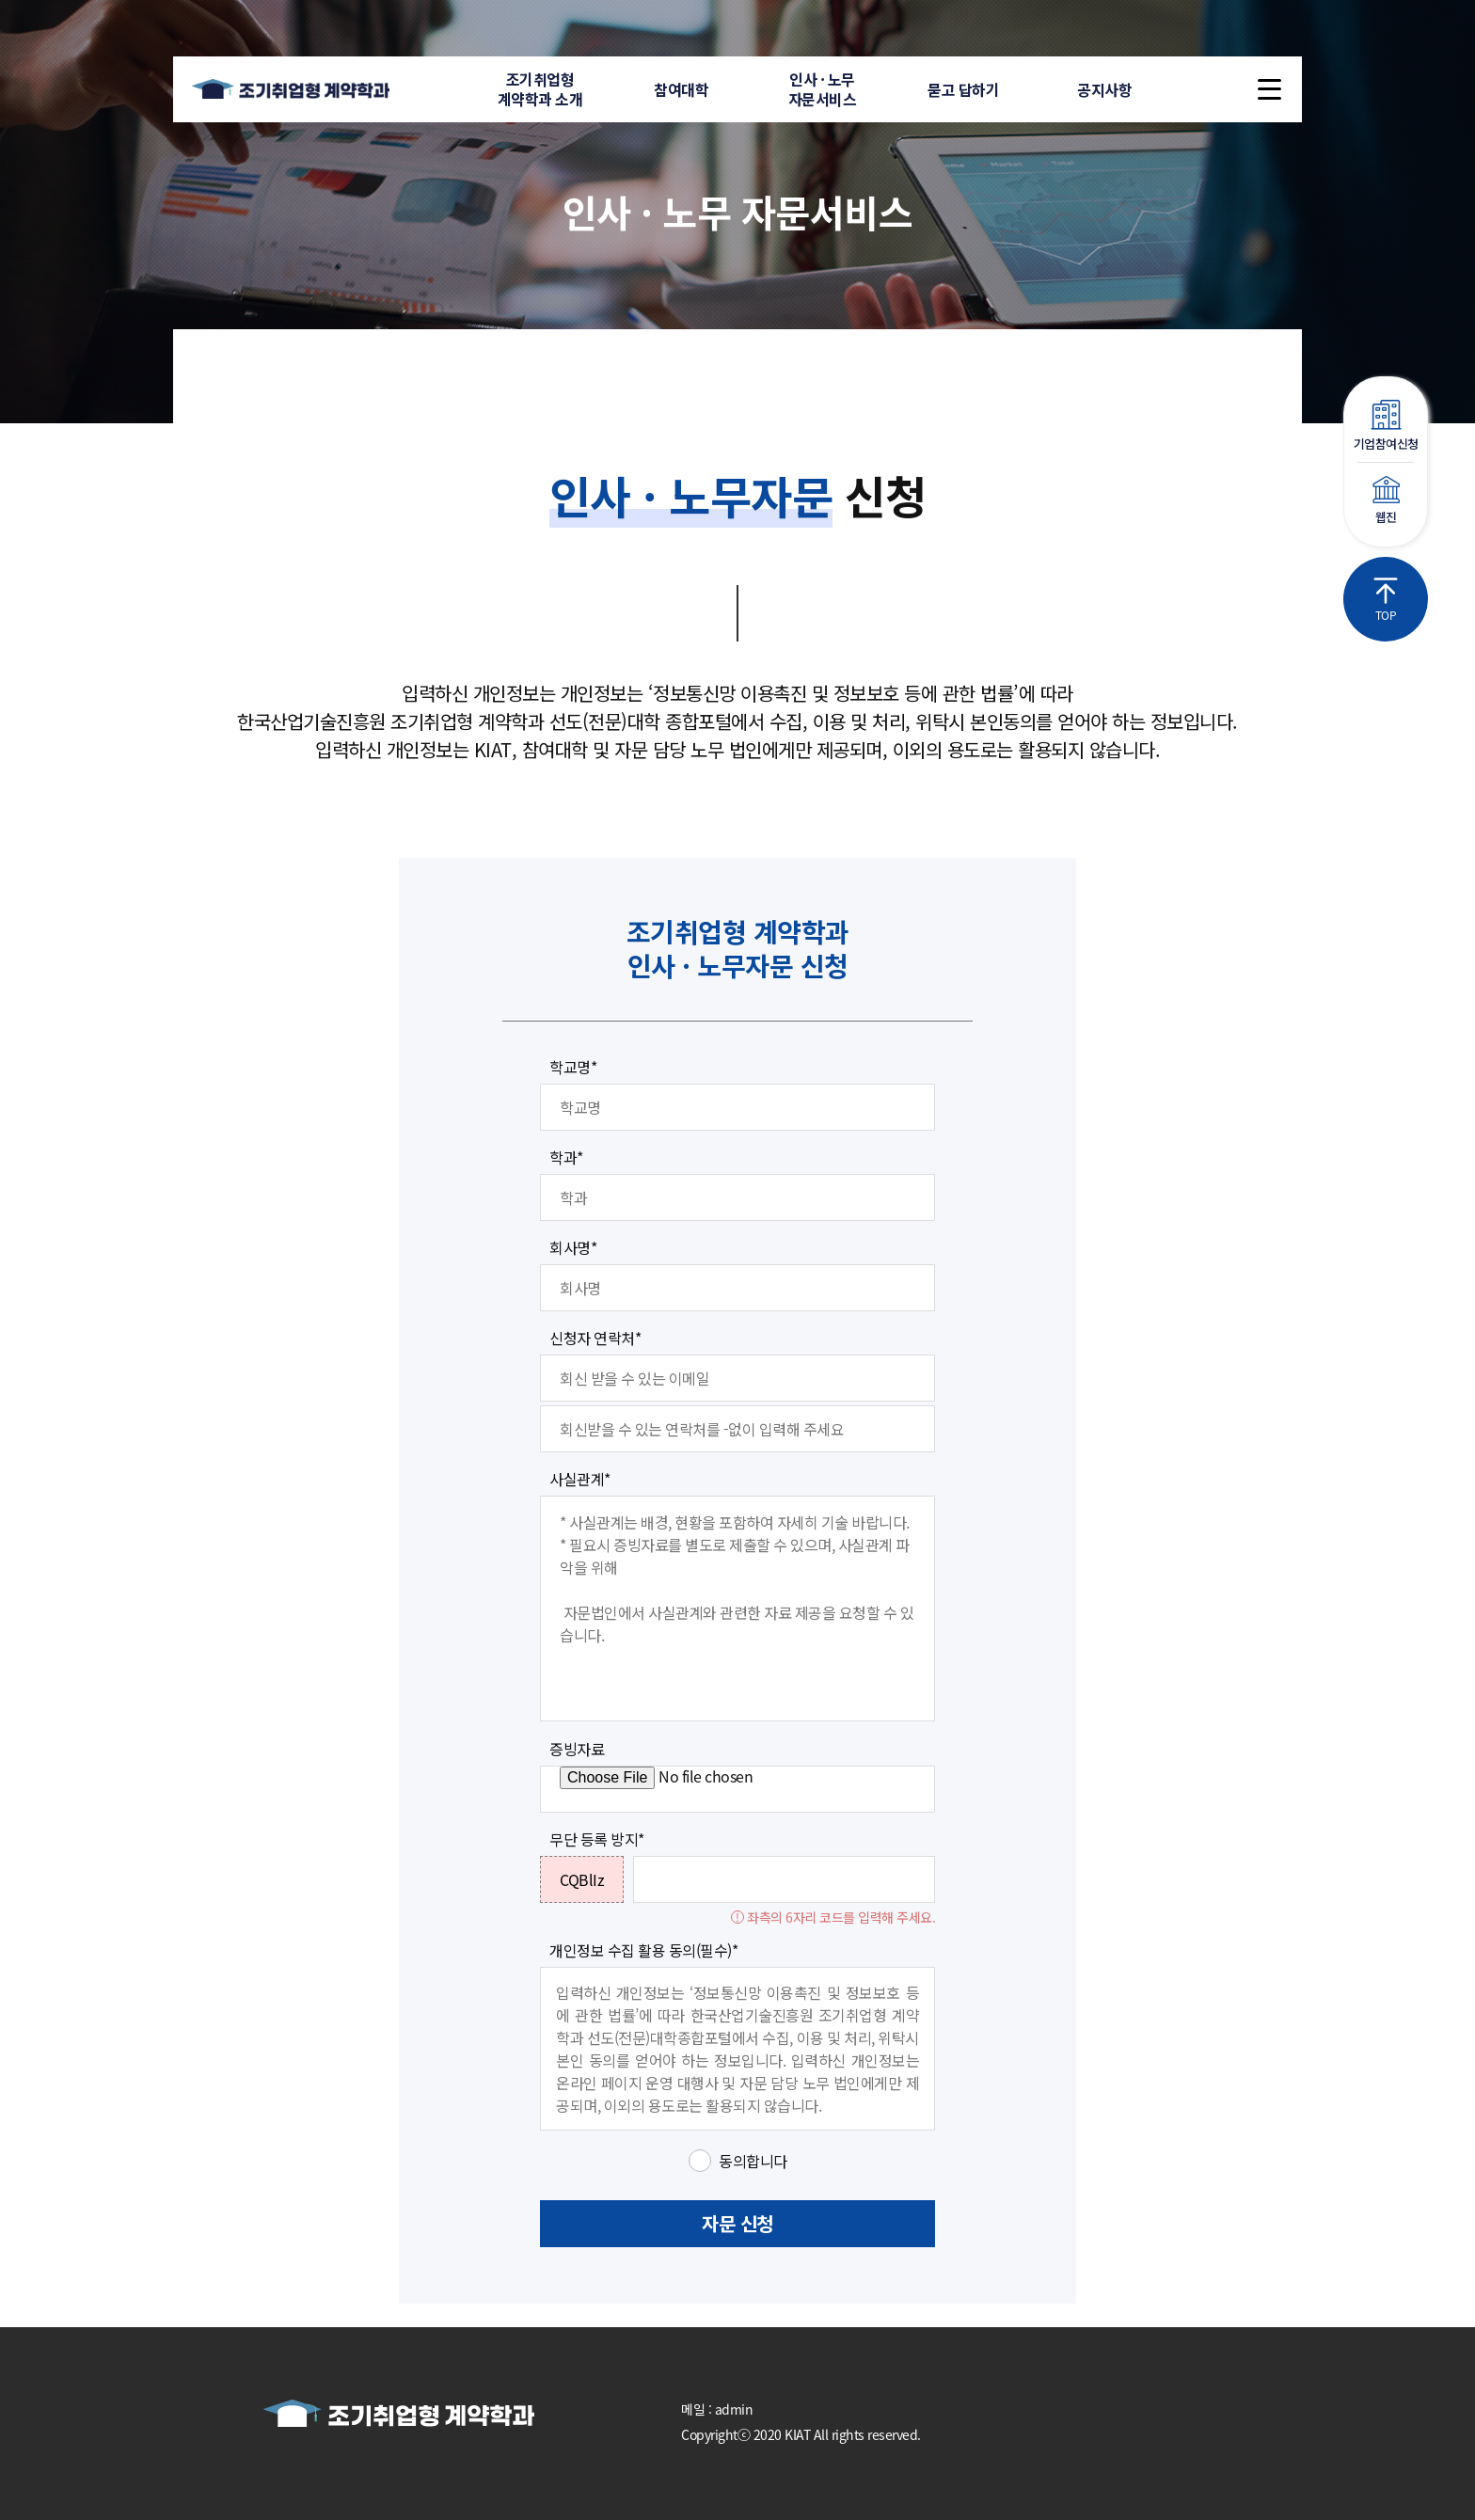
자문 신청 (737, 2223)
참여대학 (681, 89)
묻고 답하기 (963, 89)
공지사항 (1104, 89)
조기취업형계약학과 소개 (540, 89)
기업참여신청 (1385, 426)
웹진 (1385, 501)
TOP (1385, 600)
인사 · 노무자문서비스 (822, 89)
